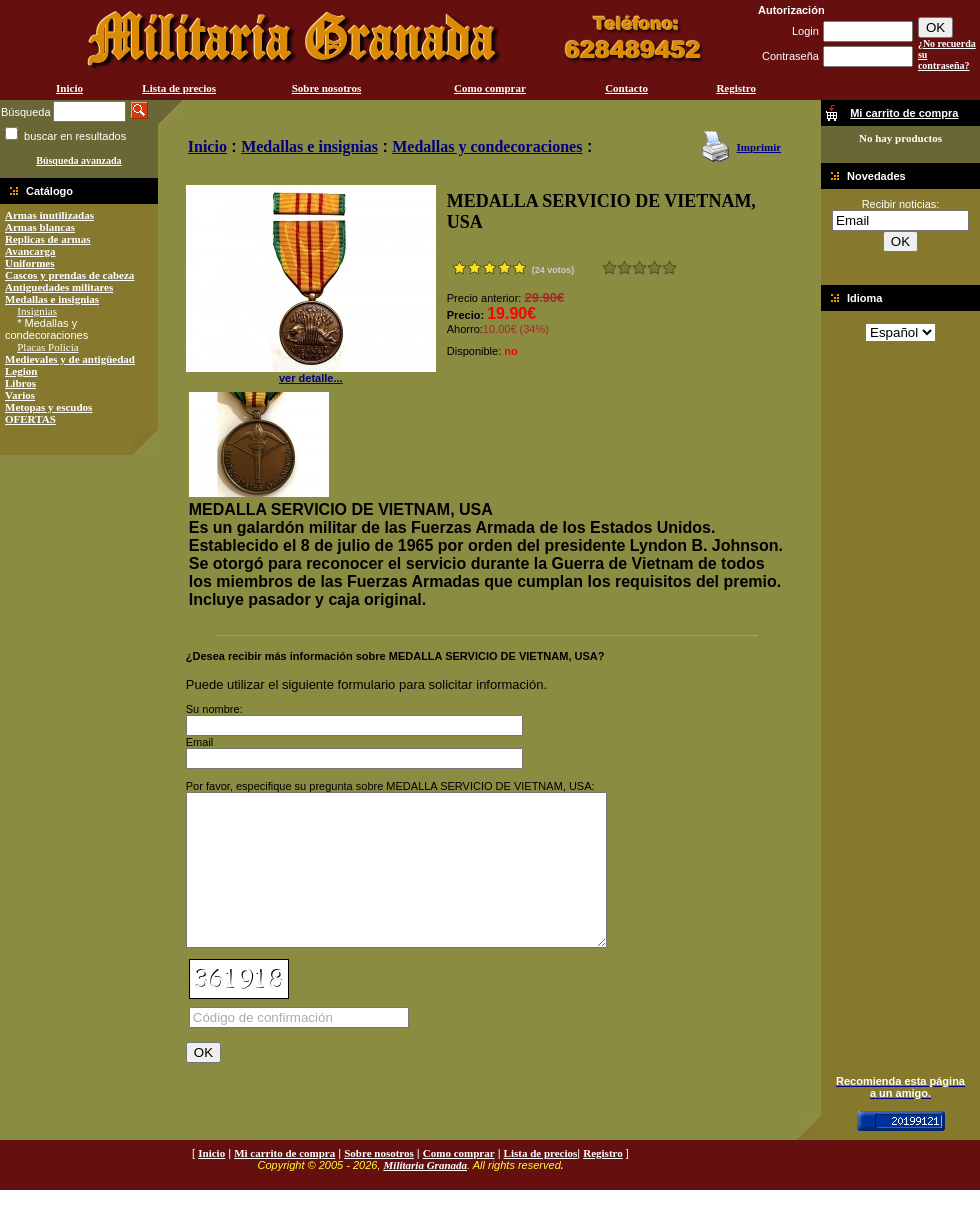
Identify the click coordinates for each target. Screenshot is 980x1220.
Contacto (626, 88)
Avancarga (30, 251)
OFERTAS (30, 419)
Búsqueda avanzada (78, 160)
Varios (20, 395)
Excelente (669, 267)
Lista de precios (179, 88)
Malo (624, 267)
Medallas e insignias (52, 299)
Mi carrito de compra (284, 1183)
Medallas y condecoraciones (487, 146)
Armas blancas (40, 227)
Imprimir (758, 147)
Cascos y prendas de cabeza (69, 275)
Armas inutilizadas (49, 215)
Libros (20, 383)
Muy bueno (654, 267)
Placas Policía (47, 347)
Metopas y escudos (48, 407)
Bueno (639, 267)
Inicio (69, 88)
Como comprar (490, 88)
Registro (736, 88)
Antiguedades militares (59, 287)
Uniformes (30, 263)
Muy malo (609, 267)
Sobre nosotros (327, 88)
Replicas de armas (48, 239)
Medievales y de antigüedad (70, 359)
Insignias (37, 311)
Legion (21, 371)
